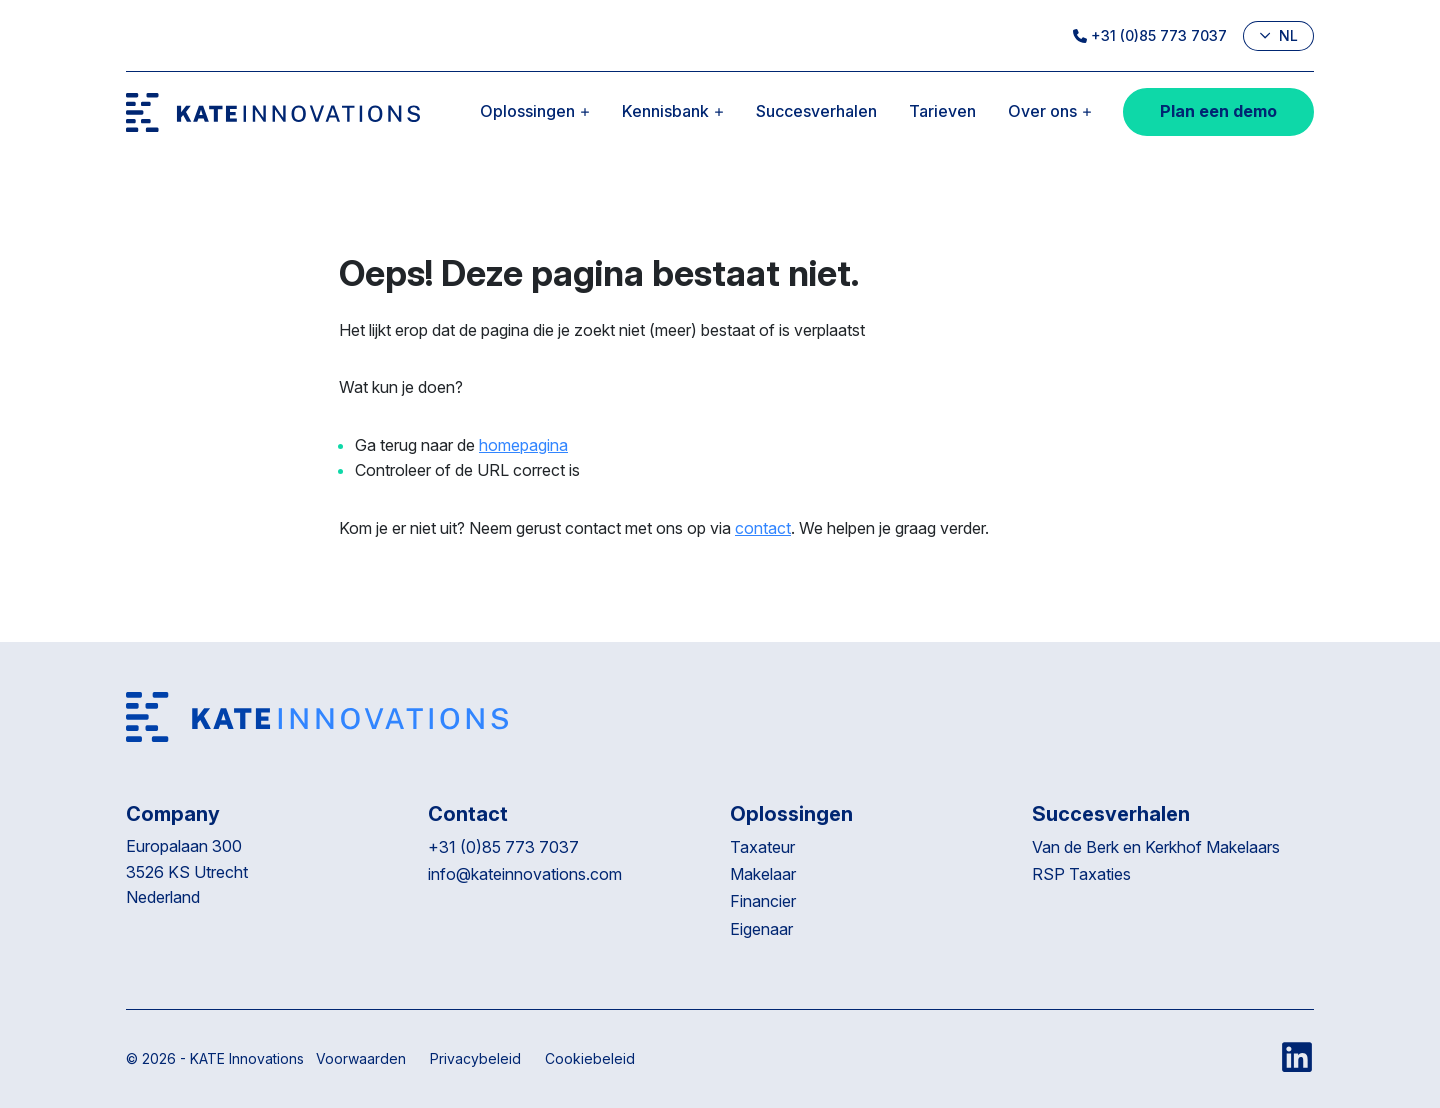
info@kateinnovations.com (525, 874)
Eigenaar (761, 929)
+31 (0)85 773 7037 (1150, 35)
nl (1278, 35)
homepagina (523, 445)
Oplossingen (535, 111)
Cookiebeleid (590, 1058)
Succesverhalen (816, 111)
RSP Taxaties (1081, 874)
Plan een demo (1218, 111)
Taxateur (762, 847)
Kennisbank (673, 111)
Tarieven (942, 111)
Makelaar (763, 874)
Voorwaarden (361, 1058)
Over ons (1050, 111)
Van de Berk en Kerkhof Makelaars (1156, 847)
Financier (763, 901)
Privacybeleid (475, 1058)
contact (763, 528)
